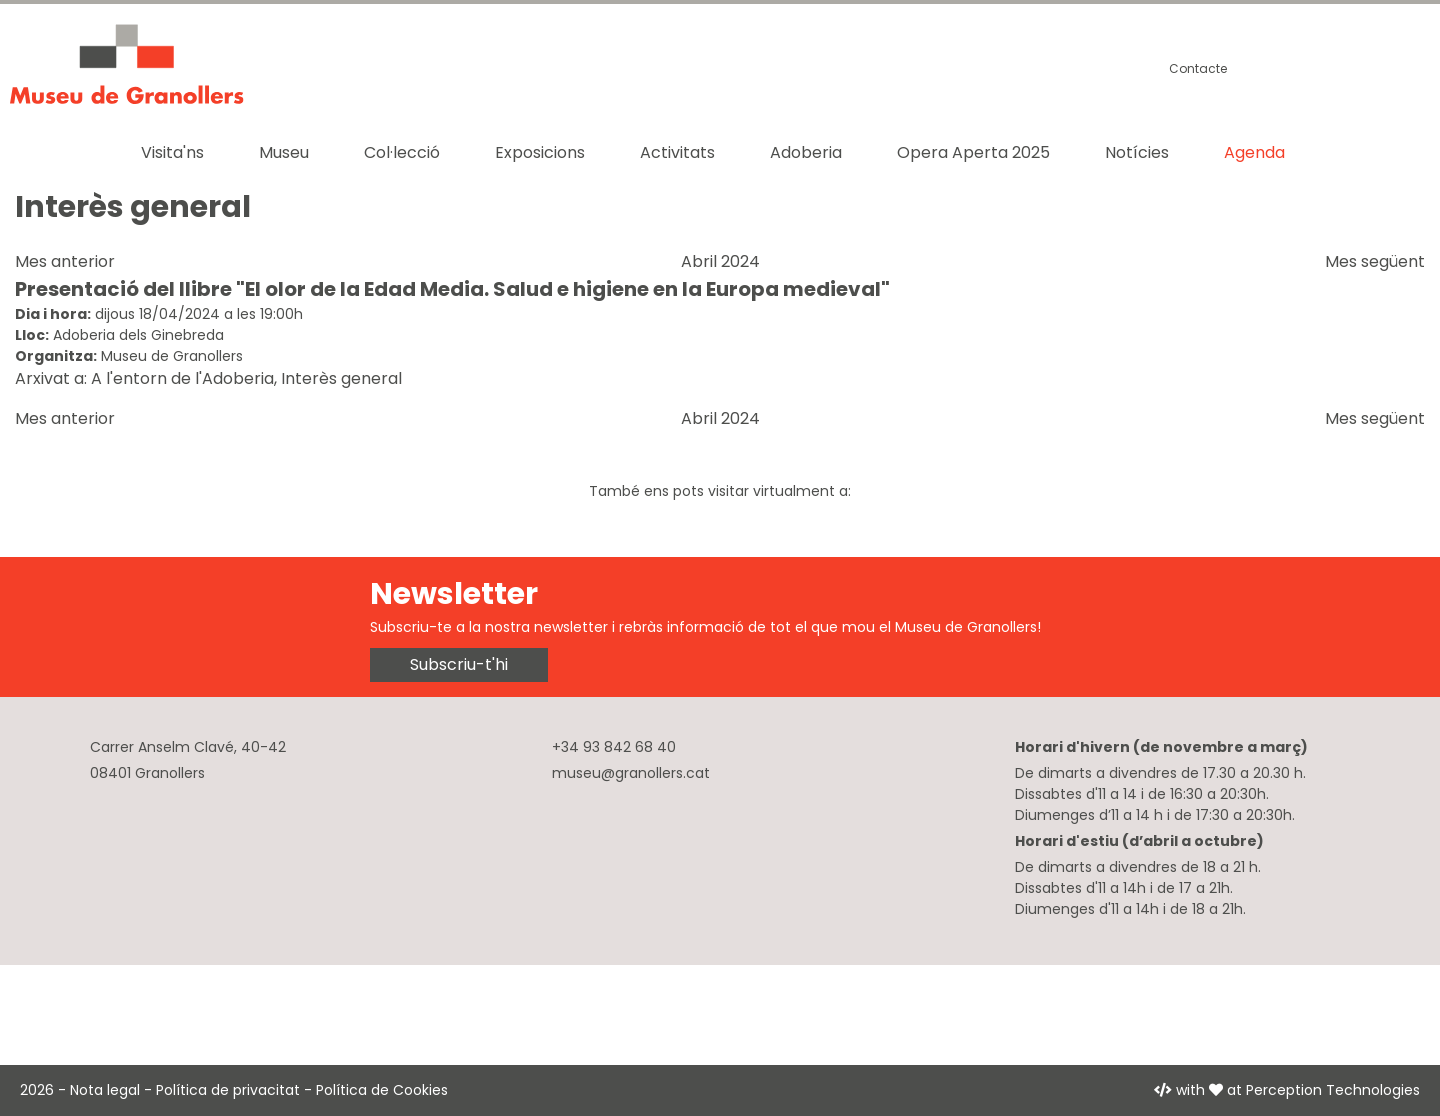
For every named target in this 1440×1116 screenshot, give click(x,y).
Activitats (677, 152)
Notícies (1137, 152)
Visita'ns (172, 152)
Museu (284, 152)
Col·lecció (402, 152)
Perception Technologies (1333, 1090)
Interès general (341, 378)
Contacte (1198, 68)
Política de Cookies (382, 1090)
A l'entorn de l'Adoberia (182, 378)
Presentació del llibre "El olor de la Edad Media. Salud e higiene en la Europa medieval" (452, 289)
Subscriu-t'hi (459, 664)
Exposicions (540, 152)
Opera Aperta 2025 (973, 152)
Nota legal (105, 1090)
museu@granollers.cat (631, 773)
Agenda (1254, 152)
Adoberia (806, 152)
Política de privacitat (228, 1090)
